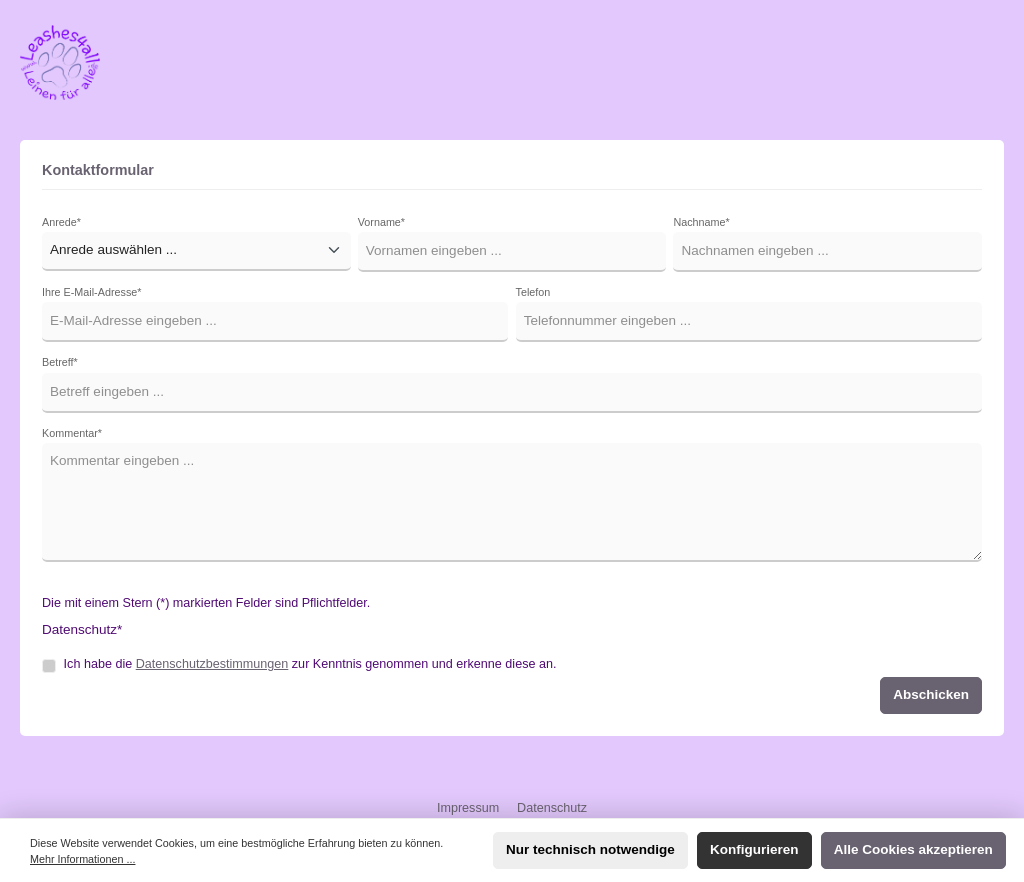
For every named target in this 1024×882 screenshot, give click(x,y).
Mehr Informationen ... (82, 859)
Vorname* (381, 222)
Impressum (470, 808)
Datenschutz (552, 808)
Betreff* (60, 362)
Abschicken (931, 694)
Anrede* (61, 222)
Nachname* (701, 222)
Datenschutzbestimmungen (212, 664)
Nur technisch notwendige (590, 849)
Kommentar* (72, 433)
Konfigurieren (754, 849)
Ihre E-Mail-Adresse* (91, 292)
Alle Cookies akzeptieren (913, 849)
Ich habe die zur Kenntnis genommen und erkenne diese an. (310, 664)
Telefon (533, 292)
